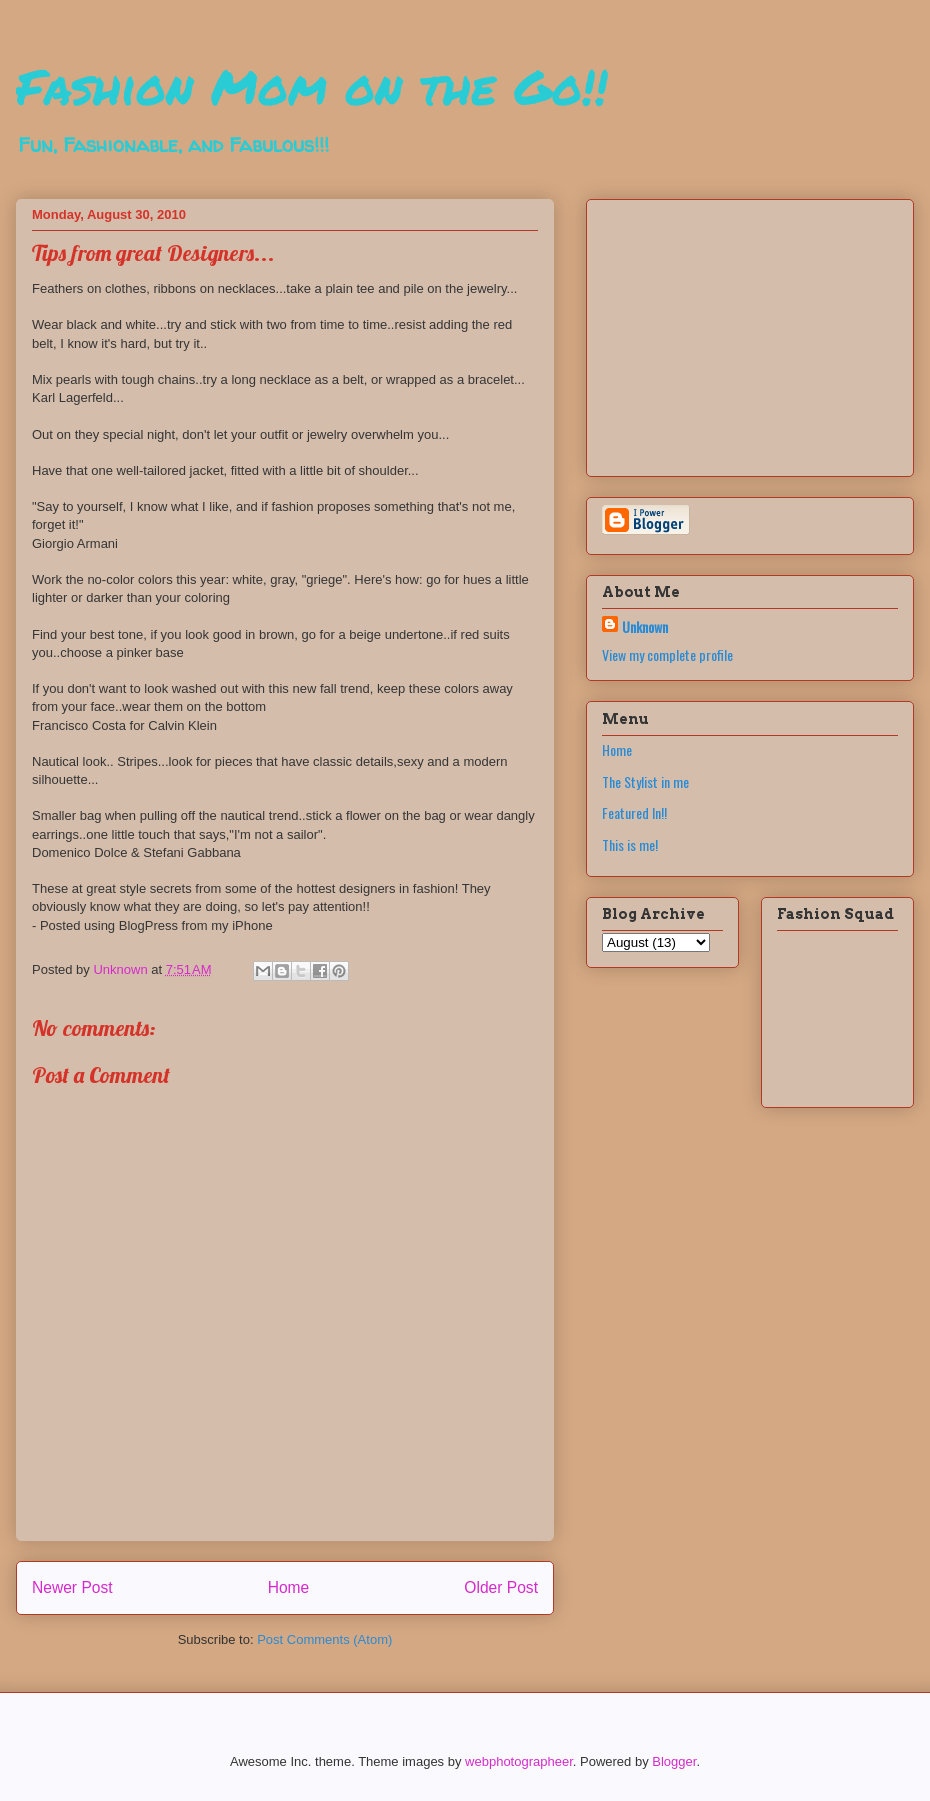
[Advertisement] (727, 332)
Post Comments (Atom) (324, 1639)
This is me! (630, 844)
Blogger (674, 1761)
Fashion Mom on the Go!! (312, 86)
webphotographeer (519, 1761)
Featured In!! (634, 812)
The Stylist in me (645, 781)
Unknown (645, 626)
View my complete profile (667, 654)
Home (289, 1587)
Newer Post (72, 1587)
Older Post (501, 1587)
